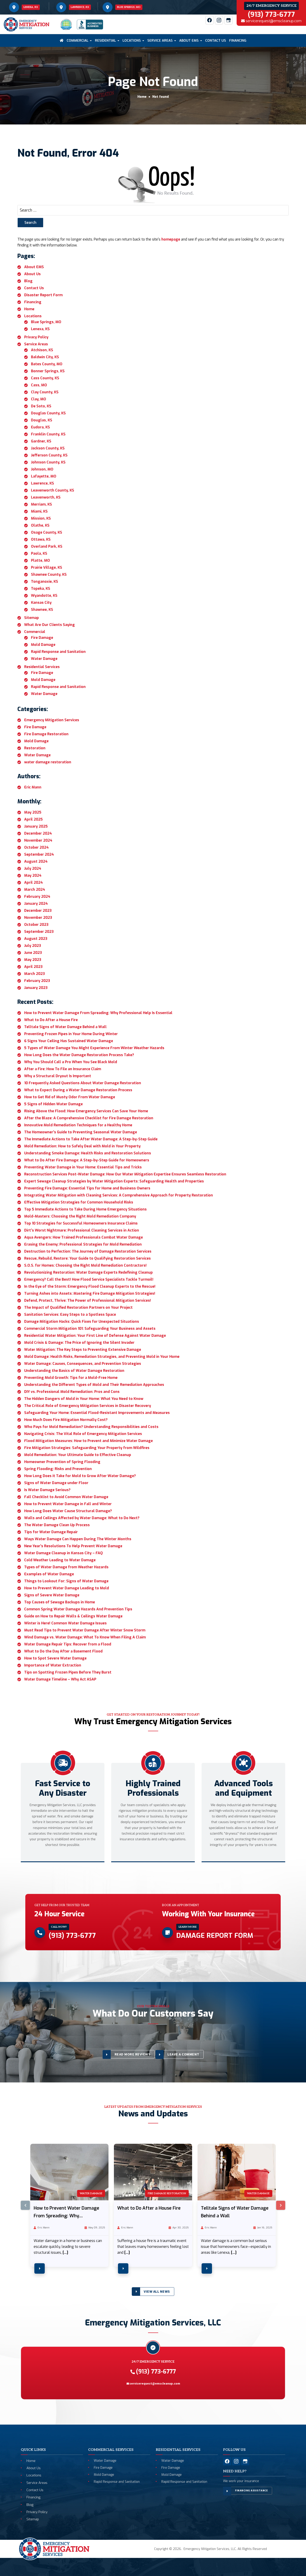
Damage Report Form (214, 1935)
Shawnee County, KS (49, 574)
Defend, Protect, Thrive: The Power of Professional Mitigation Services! (87, 1300)
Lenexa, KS (40, 329)
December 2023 (38, 910)
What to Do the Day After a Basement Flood (63, 1651)
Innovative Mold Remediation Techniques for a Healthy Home (78, 1125)
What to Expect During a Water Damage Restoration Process (78, 1090)
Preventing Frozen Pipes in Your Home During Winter (71, 1033)
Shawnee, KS (42, 609)
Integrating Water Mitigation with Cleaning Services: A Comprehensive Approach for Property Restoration (118, 1195)
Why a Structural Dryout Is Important (57, 1076)
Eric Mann (32, 787)
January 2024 (36, 903)
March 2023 (34, 973)
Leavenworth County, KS (52, 490)
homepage (170, 239)
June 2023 (33, 952)
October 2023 (36, 924)
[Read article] (39, 2268)
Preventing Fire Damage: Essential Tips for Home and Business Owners (87, 1188)
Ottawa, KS (41, 539)
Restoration (34, 748)
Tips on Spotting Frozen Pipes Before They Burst (67, 1672)
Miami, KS (39, 511)
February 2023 (37, 980)
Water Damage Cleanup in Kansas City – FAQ (63, 1553)
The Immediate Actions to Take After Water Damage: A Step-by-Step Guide (91, 1139)
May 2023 (32, 959)
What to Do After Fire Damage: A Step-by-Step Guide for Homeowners (86, 1160)
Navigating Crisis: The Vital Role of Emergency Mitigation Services (83, 1433)
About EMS (34, 267)
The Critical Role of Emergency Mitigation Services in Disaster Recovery (87, 1405)
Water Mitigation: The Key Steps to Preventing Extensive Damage (82, 1349)
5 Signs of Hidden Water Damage (53, 1104)
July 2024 (32, 868)
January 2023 (35, 987)
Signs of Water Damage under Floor (56, 1482)
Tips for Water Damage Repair (51, 1532)
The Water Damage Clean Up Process (57, 1525)
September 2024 (39, 854)
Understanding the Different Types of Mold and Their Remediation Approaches (94, 1384)
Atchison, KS (42, 350)
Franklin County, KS (48, 434)
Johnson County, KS (48, 462)
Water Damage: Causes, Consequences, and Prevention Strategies (82, 1363)
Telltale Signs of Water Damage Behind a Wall (65, 1026)
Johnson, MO (42, 469)
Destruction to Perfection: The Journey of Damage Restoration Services (87, 1251)
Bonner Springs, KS (48, 371)
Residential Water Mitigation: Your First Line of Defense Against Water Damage (95, 1335)
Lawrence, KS (42, 483)
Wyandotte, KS (44, 595)
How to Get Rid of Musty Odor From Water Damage (69, 1097)
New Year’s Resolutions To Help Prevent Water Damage (73, 1546)
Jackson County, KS (48, 448)
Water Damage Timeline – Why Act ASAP (60, 1679)
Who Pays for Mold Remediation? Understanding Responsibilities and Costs (91, 1426)
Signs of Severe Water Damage (51, 1595)
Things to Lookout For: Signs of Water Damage (66, 1581)
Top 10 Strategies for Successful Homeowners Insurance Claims (81, 1223)
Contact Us (34, 288)
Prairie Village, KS (46, 567)
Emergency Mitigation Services (51, 720)
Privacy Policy (36, 337)
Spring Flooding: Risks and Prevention (58, 1468)
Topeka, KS (40, 588)
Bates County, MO (46, 364)
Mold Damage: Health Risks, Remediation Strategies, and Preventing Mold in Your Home (101, 1356)
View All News (157, 2291)
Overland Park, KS (46, 546)
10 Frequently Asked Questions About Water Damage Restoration (82, 1083)
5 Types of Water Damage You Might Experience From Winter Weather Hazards (94, 1048)
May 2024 (32, 875)
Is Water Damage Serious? (47, 1489)
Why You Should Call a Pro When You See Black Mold (70, 1062)
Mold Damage (43, 644)
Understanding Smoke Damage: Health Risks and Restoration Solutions (87, 1153)
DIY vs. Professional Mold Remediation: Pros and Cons (72, 1391)
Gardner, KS (41, 441)
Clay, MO (38, 399)
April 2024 (33, 882)
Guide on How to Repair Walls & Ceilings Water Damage (73, 1616)
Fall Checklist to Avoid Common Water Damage (66, 1497)
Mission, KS (41, 518)
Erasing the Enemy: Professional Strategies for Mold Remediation (83, 1244)
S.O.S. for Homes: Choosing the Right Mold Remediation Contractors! (85, 1265)
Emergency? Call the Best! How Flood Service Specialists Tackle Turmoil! (88, 1279)
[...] (65, 2252)
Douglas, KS (41, 420)
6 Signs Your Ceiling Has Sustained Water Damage (68, 1041)
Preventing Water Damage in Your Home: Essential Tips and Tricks (83, 1167)
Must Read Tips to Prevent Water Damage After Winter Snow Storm (84, 1630)
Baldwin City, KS (45, 357)
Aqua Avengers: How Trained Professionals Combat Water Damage (83, 1237)
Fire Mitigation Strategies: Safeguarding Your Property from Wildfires (86, 1447)
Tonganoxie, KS (44, 581)
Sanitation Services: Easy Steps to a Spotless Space (70, 1314)
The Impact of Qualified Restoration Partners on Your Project (78, 1307)
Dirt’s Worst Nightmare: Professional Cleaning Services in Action (81, 1230)
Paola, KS (39, 553)
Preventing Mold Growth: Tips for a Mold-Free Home (71, 1377)
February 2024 (37, 896)
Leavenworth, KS (46, 497)
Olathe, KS (40, 525)
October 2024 (36, 847)
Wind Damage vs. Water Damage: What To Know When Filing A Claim (85, 1637)
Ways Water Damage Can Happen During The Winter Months (77, 1539)
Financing (32, 302)
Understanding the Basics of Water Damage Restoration (74, 1370)
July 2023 (32, 945)
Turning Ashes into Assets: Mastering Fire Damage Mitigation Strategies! (89, 1293)
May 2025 (32, 812)
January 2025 (36, 826)
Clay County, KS (45, 392)
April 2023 (33, 966)
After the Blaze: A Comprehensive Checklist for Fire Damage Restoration (88, 1118)
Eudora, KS (40, 427)
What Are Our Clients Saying (49, 624)
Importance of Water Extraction (52, 1665)
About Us (32, 274)
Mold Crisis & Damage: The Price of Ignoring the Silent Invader (79, 1342)
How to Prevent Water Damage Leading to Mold (66, 1588)
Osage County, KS (46, 532)
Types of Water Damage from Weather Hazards (66, 1567)
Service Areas (36, 344)
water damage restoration (47, 762)
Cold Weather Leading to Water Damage (60, 1560)
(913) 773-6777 (271, 14)
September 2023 (39, 931)
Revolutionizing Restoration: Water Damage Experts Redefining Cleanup (88, 1272)
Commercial (34, 631)
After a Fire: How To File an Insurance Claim (62, 1069)
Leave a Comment (183, 2054)
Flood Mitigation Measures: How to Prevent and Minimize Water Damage (88, 1440)
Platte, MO (40, 560)
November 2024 (38, 840)
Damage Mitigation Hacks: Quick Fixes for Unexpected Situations (81, 1321)
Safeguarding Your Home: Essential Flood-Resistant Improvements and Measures (97, 1412)
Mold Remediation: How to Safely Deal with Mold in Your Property (82, 1146)
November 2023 (38, 917)
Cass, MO (39, 385)
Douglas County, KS (48, 413)
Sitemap (31, 617)
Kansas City (41, 602)
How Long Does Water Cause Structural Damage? (68, 1511)
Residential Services (42, 666)
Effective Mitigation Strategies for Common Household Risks (78, 1202)
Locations (33, 316)
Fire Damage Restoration (46, 734)
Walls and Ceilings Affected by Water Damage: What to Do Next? (81, 1518)
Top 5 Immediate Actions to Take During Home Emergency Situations (85, 1209)
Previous (25, 2205)
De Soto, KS (41, 406)
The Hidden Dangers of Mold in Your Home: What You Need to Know (83, 1398)
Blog (28, 281)
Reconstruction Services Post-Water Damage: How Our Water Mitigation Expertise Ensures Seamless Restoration (125, 1174)
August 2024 (35, 861)
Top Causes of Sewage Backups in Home (59, 1602)
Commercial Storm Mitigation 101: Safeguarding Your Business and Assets (89, 1328)
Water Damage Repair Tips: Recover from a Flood (67, 1644)
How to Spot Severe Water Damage (55, 1658)
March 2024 (34, 889)
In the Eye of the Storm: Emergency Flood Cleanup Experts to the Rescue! (89, 1286)
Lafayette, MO (43, 476)
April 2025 (33, 819)
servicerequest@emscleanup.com (273, 21)
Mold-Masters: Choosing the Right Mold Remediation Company (80, 1216)
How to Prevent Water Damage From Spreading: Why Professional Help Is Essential (98, 1012)
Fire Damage (42, 637)
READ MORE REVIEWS (133, 2054)
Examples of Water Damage (49, 1574)
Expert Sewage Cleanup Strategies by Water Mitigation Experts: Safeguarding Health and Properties (114, 1181)
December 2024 (38, 833)
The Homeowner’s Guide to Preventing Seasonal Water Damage (80, 1132)
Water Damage (44, 658)
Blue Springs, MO (46, 322)
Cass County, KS (45, 378)
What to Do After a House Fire (51, 1019)
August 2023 (35, 938)
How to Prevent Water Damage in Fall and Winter (68, 1504)
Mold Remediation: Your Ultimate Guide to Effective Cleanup (77, 1454)
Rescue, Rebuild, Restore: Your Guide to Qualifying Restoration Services (87, 1258)
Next (280, 2205)
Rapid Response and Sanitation (58, 651)
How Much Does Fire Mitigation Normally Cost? (66, 1419)
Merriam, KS (41, 504)
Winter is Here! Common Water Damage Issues (65, 1623)
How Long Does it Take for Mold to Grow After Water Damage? (80, 1475)
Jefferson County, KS (49, 455)
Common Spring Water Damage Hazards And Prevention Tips (78, 1609)
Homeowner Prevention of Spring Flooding (62, 1461)
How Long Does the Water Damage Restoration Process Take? (79, 1055)
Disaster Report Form (43, 295)
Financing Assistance (251, 2490)
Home (29, 309)
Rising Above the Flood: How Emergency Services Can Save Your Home (86, 1111)
